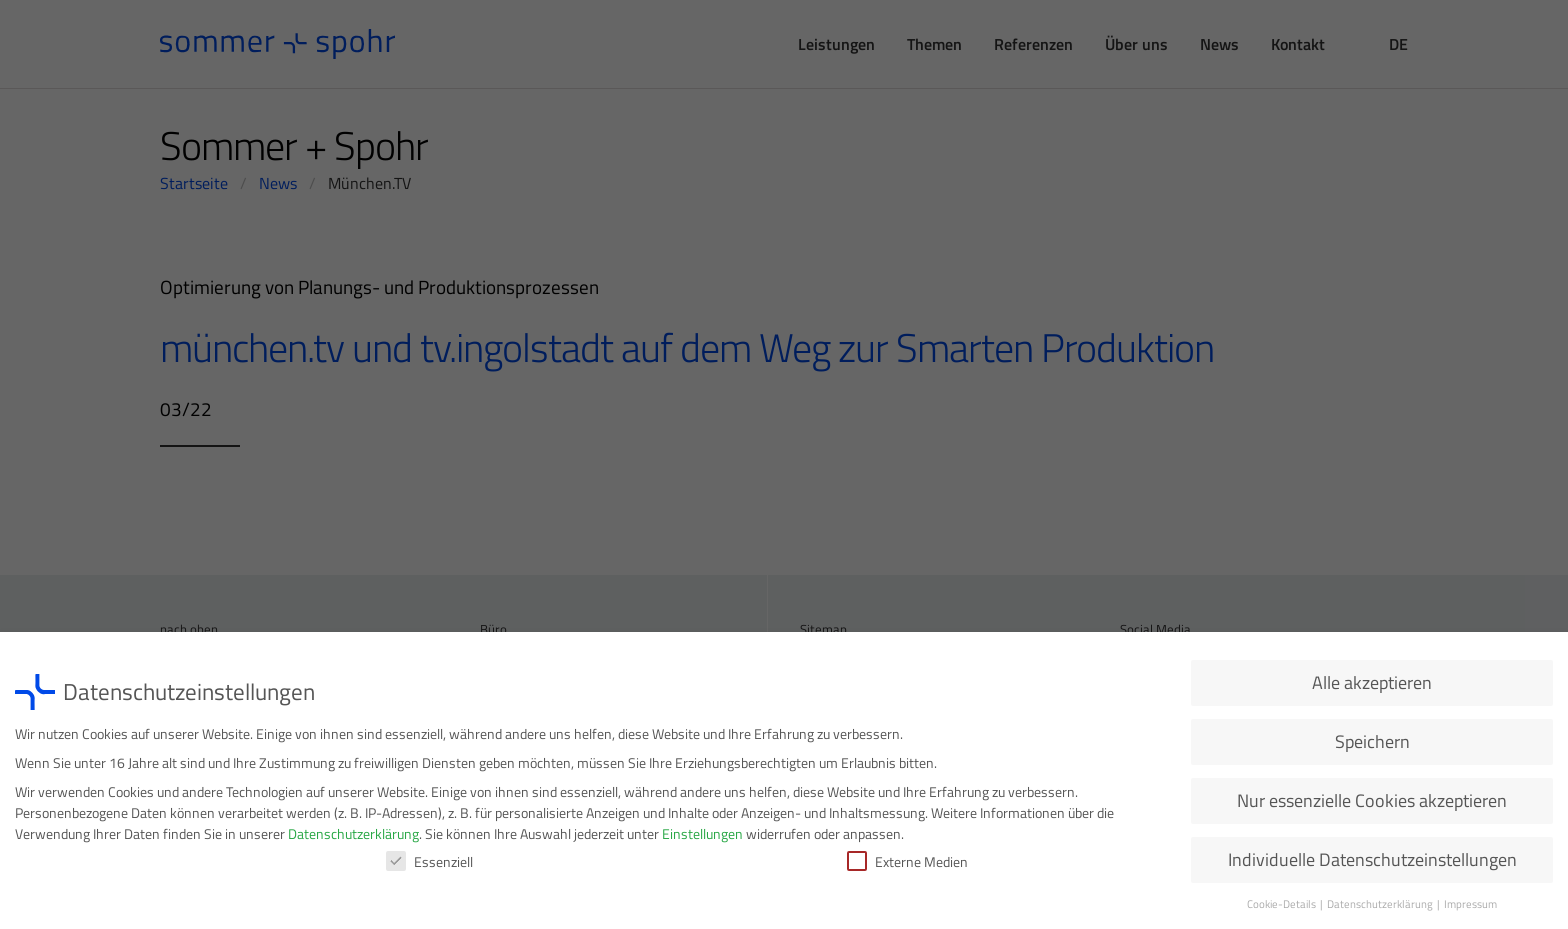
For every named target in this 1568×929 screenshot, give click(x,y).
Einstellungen (702, 837)
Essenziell (429, 865)
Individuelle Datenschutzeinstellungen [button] (1372, 863)
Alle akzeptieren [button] (1372, 686)
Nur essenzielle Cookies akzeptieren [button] (1372, 804)
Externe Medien (907, 865)
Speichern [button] (1372, 745)
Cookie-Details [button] (1282, 908)
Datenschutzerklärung (353, 837)
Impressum (1470, 908)
